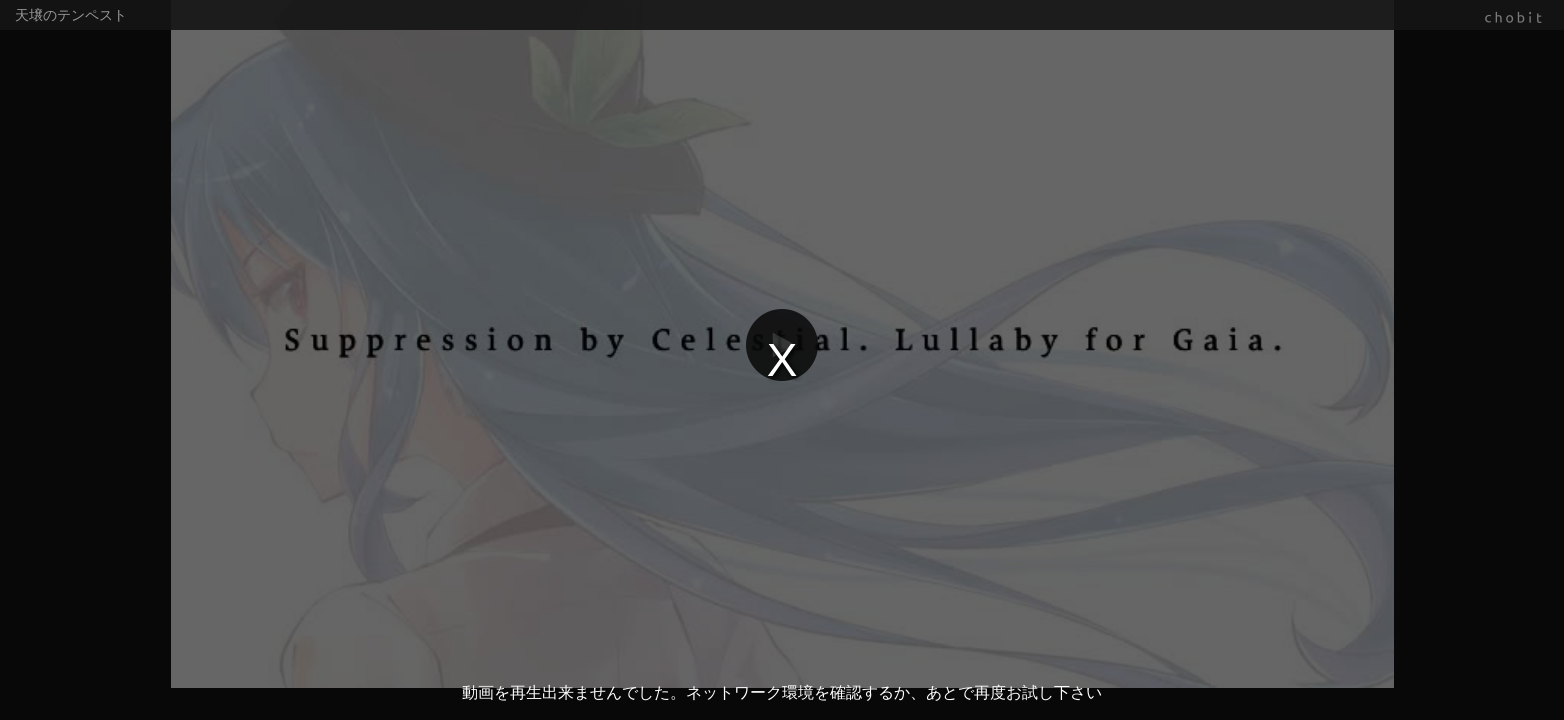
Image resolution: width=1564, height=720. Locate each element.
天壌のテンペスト (71, 15)
